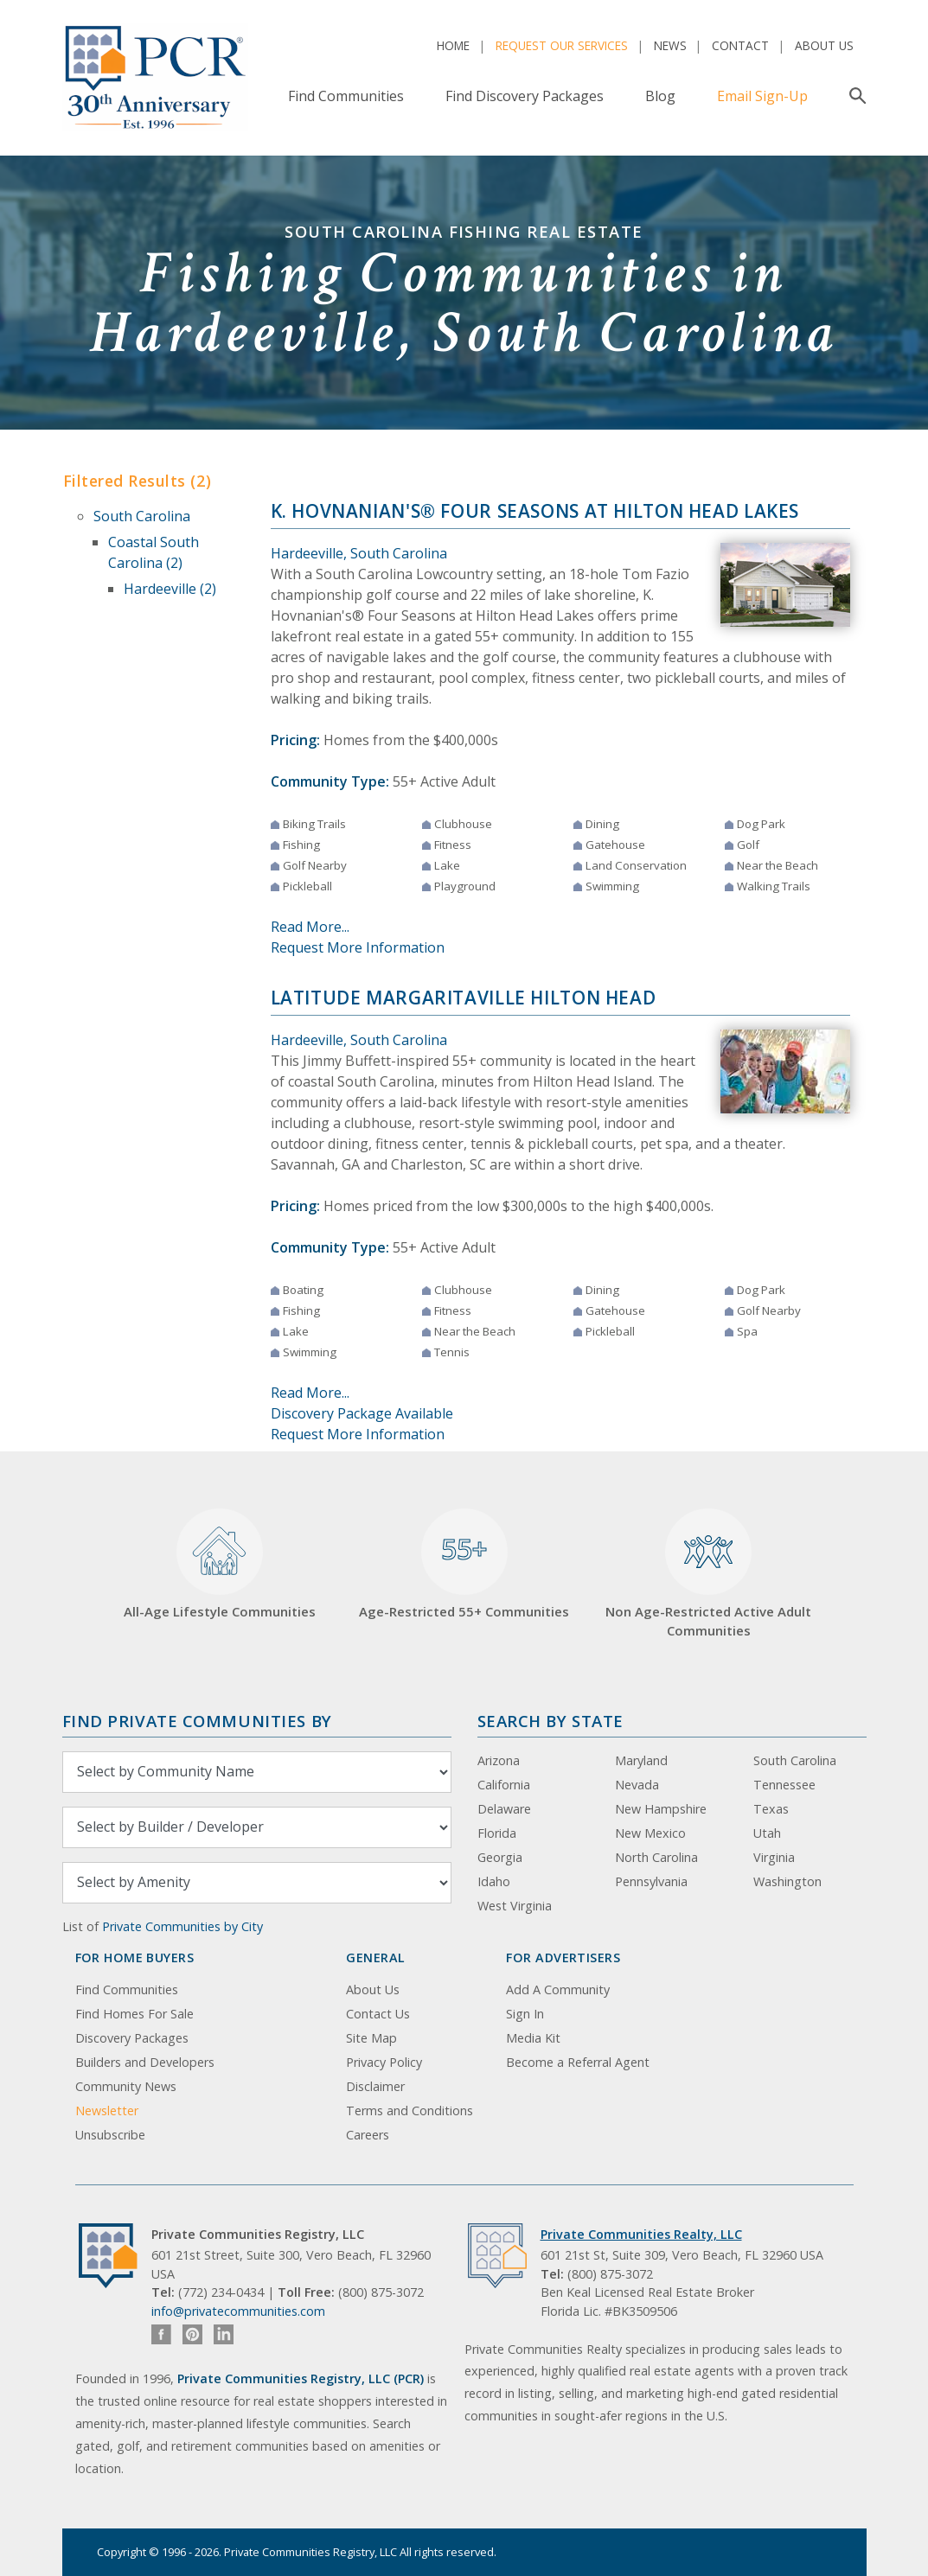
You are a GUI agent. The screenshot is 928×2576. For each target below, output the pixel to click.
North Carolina (656, 1857)
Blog (660, 95)
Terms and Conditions (409, 2110)
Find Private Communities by (197, 1720)
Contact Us (378, 2013)
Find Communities (346, 95)
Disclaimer (375, 2086)
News (670, 45)
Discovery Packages (132, 2038)
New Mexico (650, 1833)
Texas (771, 1809)
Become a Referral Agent (578, 2062)
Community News (125, 2086)
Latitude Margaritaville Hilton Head (463, 997)
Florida (496, 1833)
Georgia (499, 1857)
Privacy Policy (384, 2062)
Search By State (550, 1720)
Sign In (525, 2013)
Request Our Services (562, 45)
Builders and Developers (144, 2062)
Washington (787, 1881)
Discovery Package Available (362, 1413)
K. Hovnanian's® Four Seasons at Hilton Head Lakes (535, 511)
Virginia (774, 1857)
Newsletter (106, 2110)
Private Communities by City (182, 1926)
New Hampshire (661, 1809)
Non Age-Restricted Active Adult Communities (708, 1573)
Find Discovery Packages (524, 95)
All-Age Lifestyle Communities (220, 1564)
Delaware (504, 1809)
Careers (367, 2134)
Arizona (498, 1760)
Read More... (310, 926)
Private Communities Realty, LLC (641, 2234)
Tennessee (784, 1784)
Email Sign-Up (762, 95)
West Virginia (514, 1905)
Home (453, 45)
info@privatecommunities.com (238, 2311)
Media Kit (533, 2038)
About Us (824, 45)
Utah (767, 1833)
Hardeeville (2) (170, 588)
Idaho (493, 1881)
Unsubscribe (110, 2134)
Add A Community (558, 1989)
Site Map (371, 2038)
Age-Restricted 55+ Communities (464, 1564)
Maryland (641, 1760)
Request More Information (358, 947)
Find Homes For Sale (134, 2013)
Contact (740, 45)
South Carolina (141, 516)
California (503, 1784)
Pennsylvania (651, 1881)
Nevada (637, 1784)
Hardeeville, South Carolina (359, 553)
